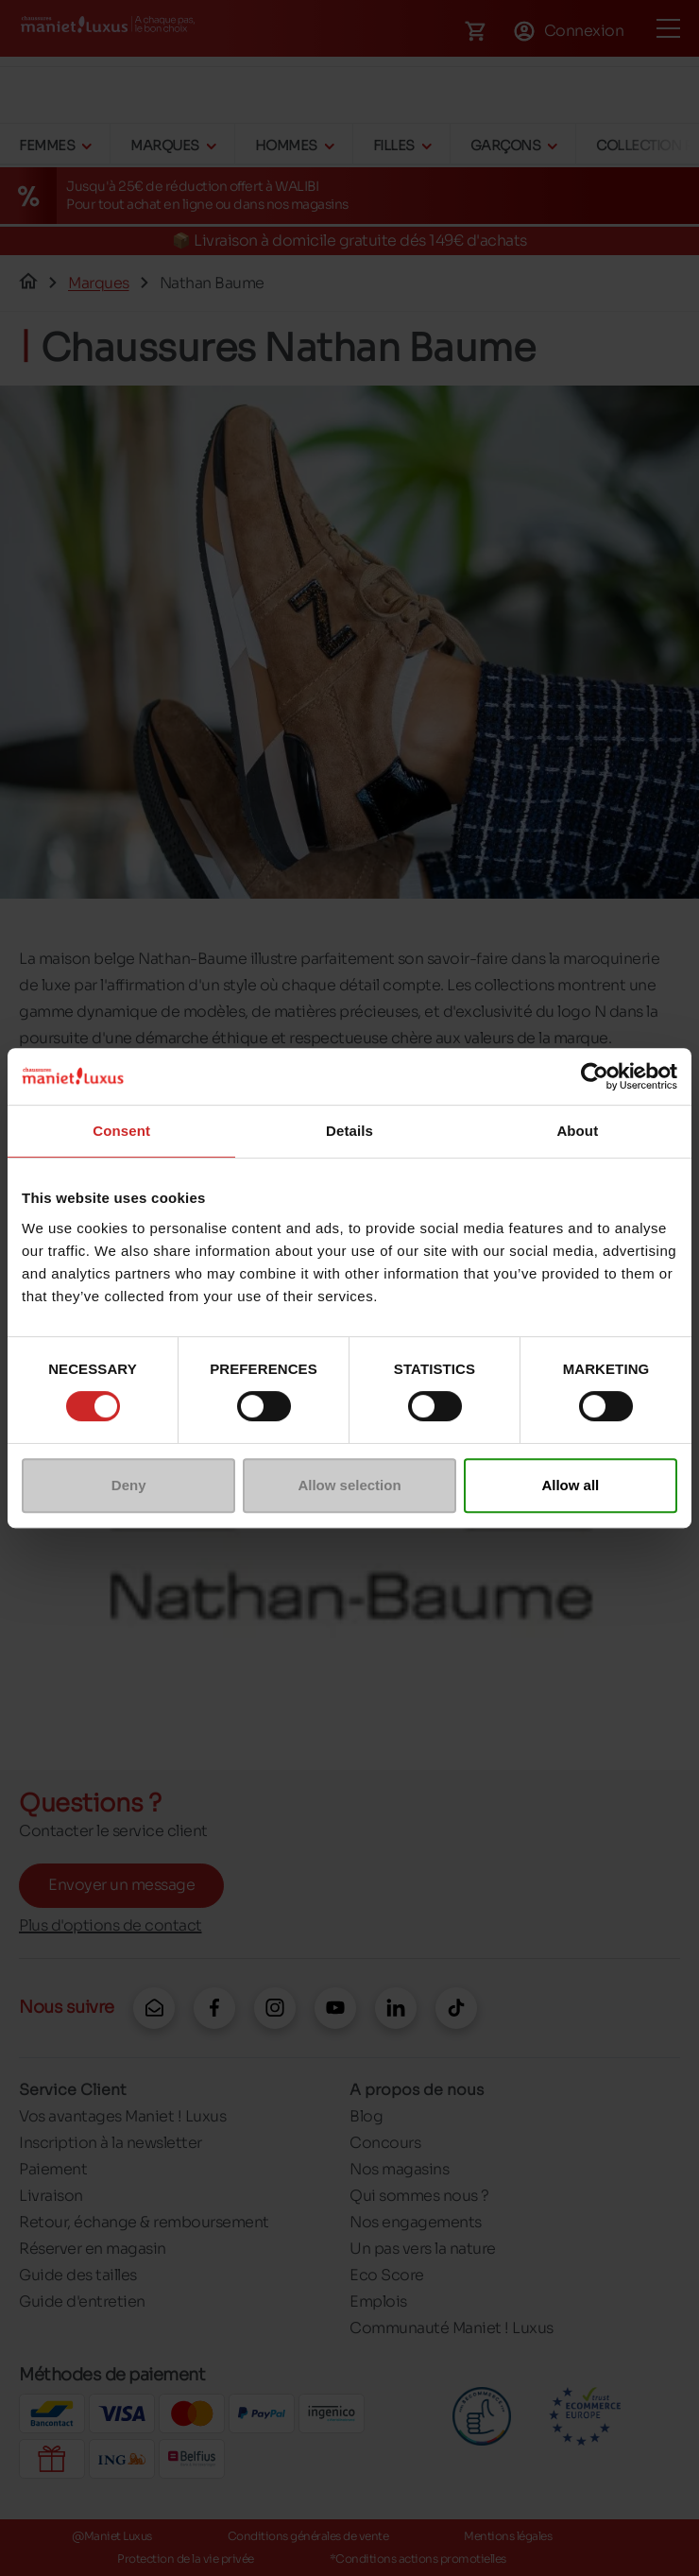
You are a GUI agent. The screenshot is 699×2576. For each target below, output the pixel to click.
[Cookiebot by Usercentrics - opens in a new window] (594, 1076)
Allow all (570, 1485)
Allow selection (349, 1485)
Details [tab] (349, 1131)
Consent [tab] (121, 1131)
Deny (128, 1485)
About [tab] (577, 1131)
